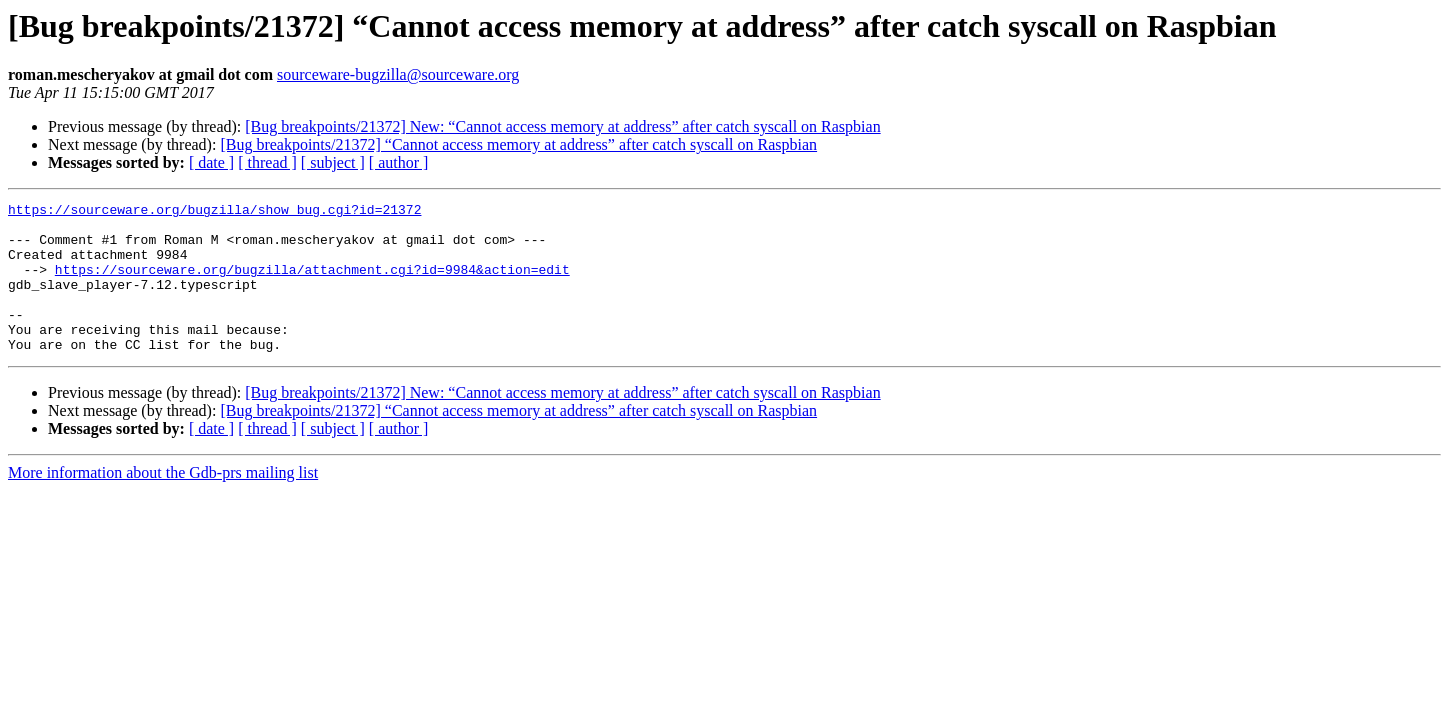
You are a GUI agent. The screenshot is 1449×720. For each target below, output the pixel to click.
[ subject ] (333, 162)
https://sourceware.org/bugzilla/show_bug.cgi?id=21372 (214, 212)
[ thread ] (267, 162)
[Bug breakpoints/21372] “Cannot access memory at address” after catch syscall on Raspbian (518, 144)
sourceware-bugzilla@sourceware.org (398, 74)
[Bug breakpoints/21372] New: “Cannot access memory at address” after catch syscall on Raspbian (562, 126)
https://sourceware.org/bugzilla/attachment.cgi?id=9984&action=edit (312, 284)
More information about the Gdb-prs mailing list (163, 502)
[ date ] (211, 162)
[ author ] (399, 162)
